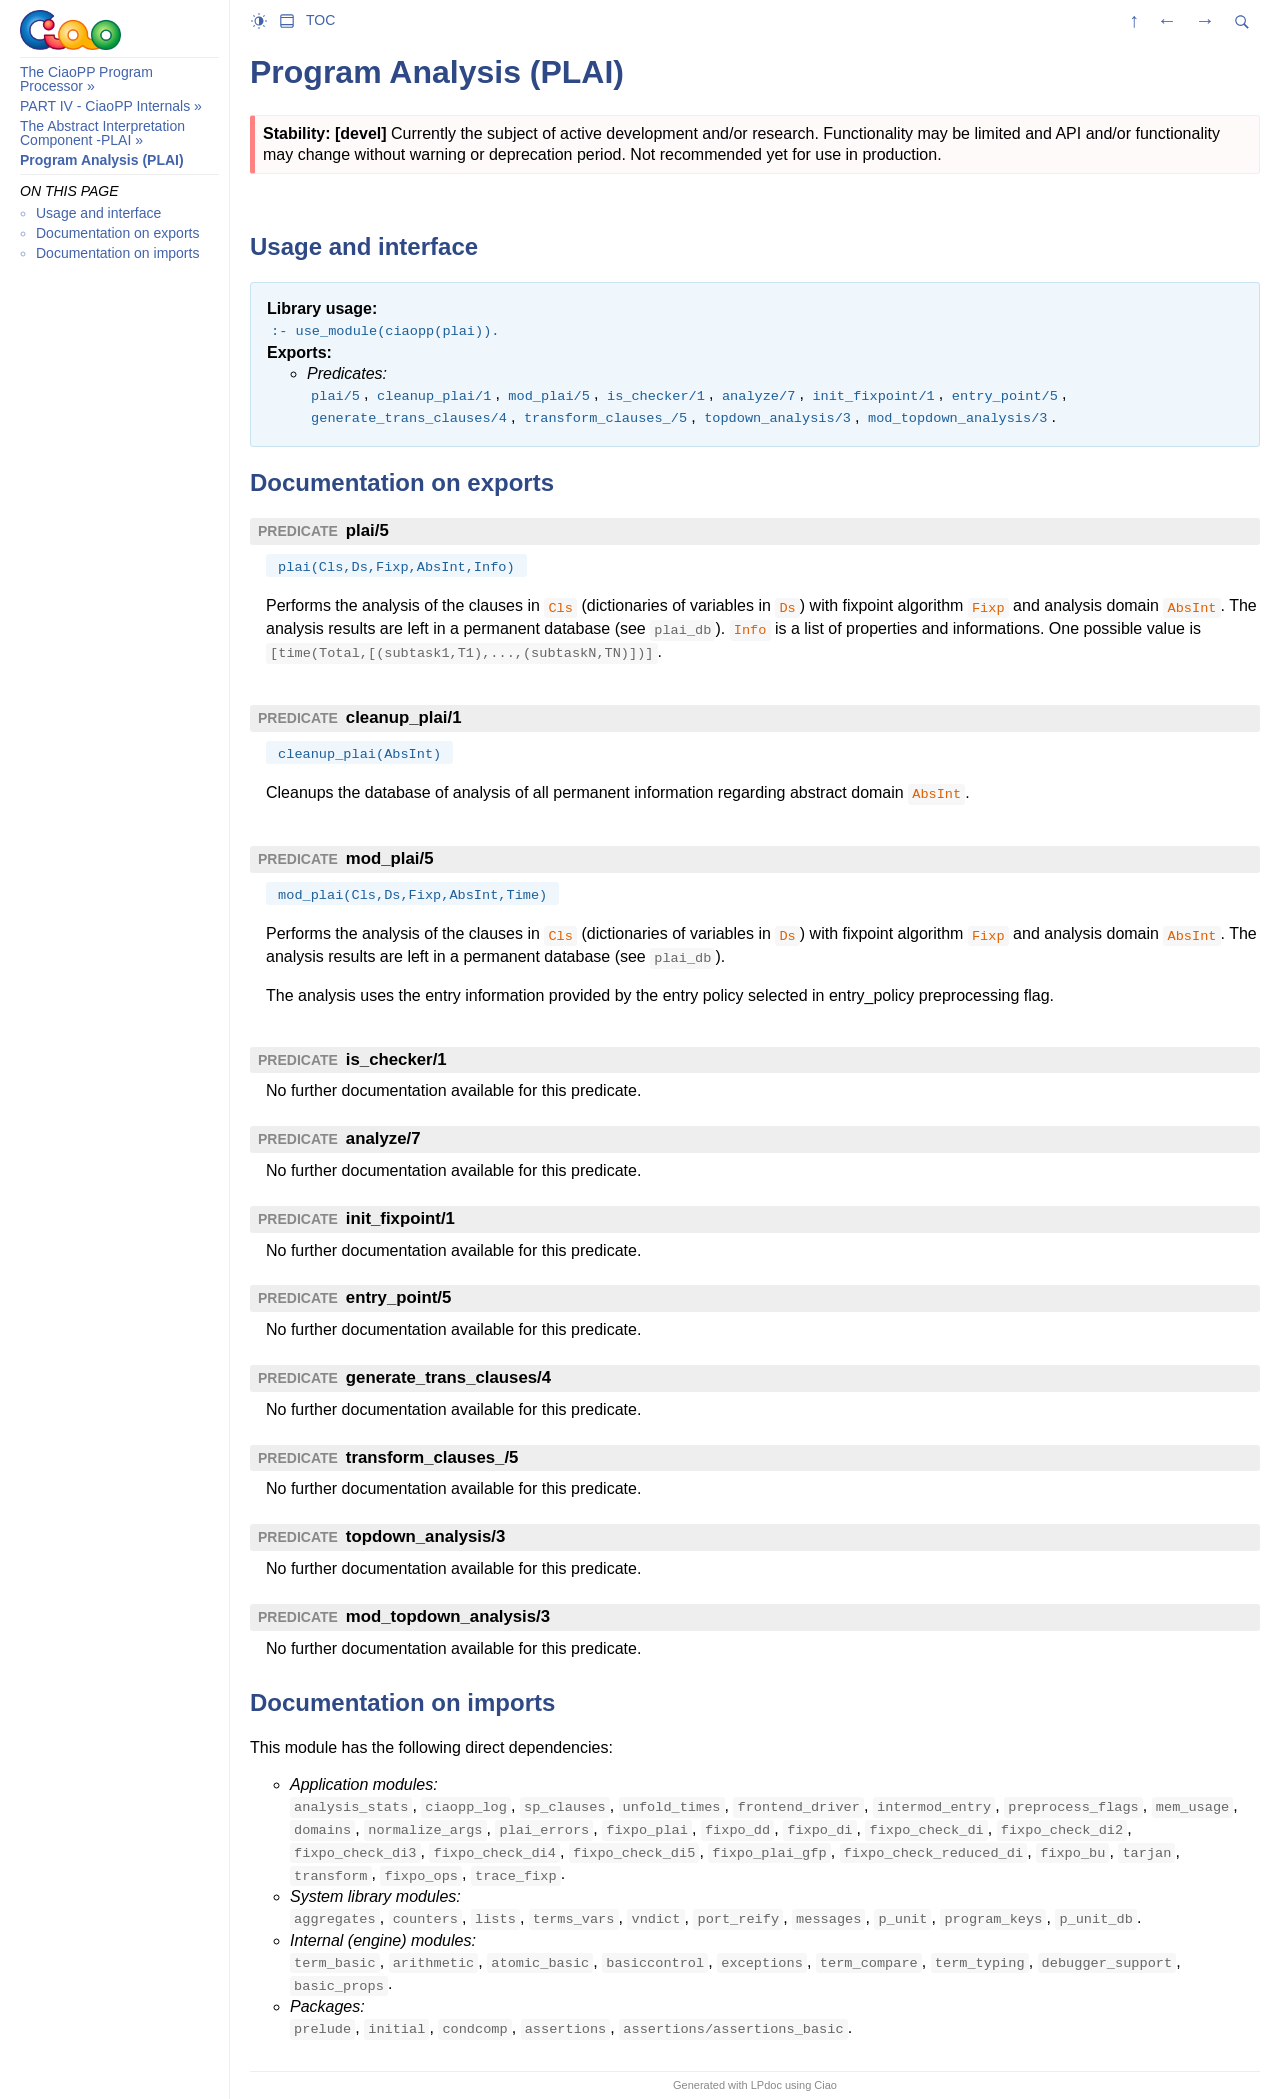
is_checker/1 (396, 1059)
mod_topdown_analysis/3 (448, 1616)
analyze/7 (383, 1138)
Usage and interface (98, 213)
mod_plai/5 (390, 858)
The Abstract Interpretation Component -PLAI (102, 133)
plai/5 (367, 530)
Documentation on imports (117, 253)
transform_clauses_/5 (432, 1457)
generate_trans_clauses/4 (448, 1377)
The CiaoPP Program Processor (86, 79)
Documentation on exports (117, 233)
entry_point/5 (398, 1297)
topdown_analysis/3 (425, 1536)
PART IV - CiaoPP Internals (105, 106)
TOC (320, 20)
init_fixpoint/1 (400, 1218)
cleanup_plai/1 (404, 717)
